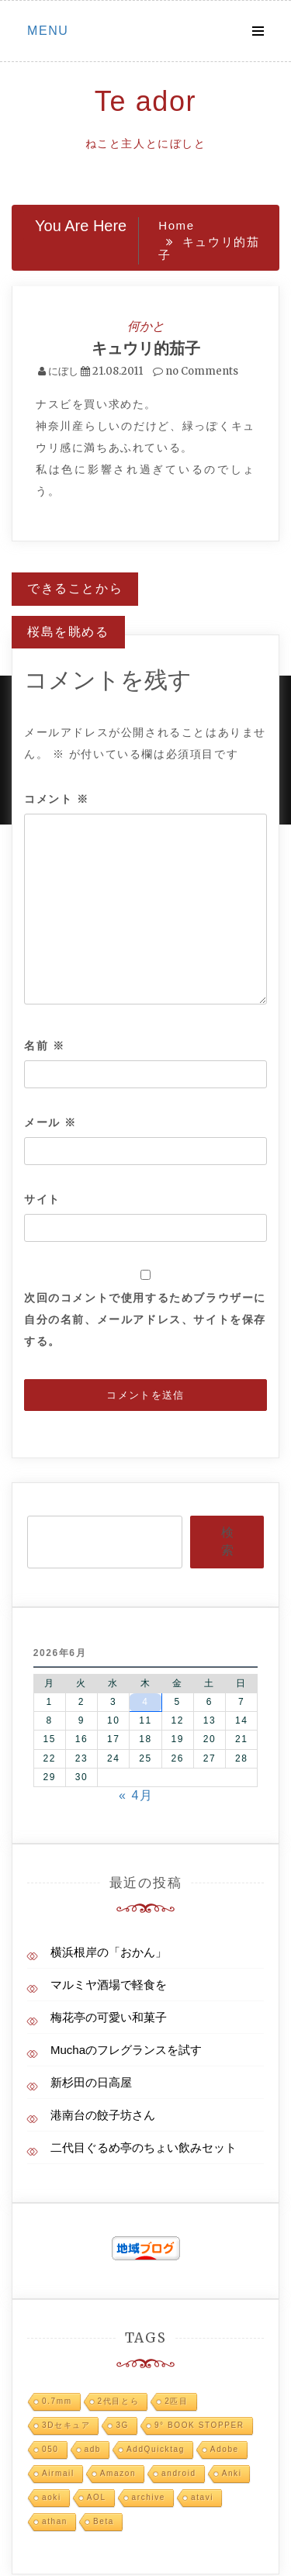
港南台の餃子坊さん (102, 2114)
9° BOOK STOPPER (199, 2425)
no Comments (195, 371)
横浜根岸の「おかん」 (108, 1952)
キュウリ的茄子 (146, 348)
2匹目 (176, 2401)
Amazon (118, 2473)
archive (148, 2497)
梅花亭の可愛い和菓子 (108, 2017)
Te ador (145, 101)
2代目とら (119, 2401)
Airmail (58, 2473)
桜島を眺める (68, 631)
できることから (75, 588)
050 (50, 2449)
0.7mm (57, 2401)
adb (93, 2449)
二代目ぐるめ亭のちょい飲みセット (143, 2147)
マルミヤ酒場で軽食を (108, 1984)
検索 (227, 1541)
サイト (42, 1199)
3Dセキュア (66, 2425)
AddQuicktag (155, 2449)
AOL (96, 2497)
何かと (146, 326)
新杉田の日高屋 (91, 2082)
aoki (51, 2497)
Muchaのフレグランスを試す (126, 2049)
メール (50, 1122)
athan (55, 2521)
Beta (103, 2521)
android (178, 2473)
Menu (48, 30)
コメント (56, 799)
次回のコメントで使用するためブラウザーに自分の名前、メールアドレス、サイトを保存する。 (145, 1319)
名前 (44, 1045)
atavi (202, 2497)
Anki (232, 2473)
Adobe (224, 2449)
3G (122, 2425)
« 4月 (136, 1795)
